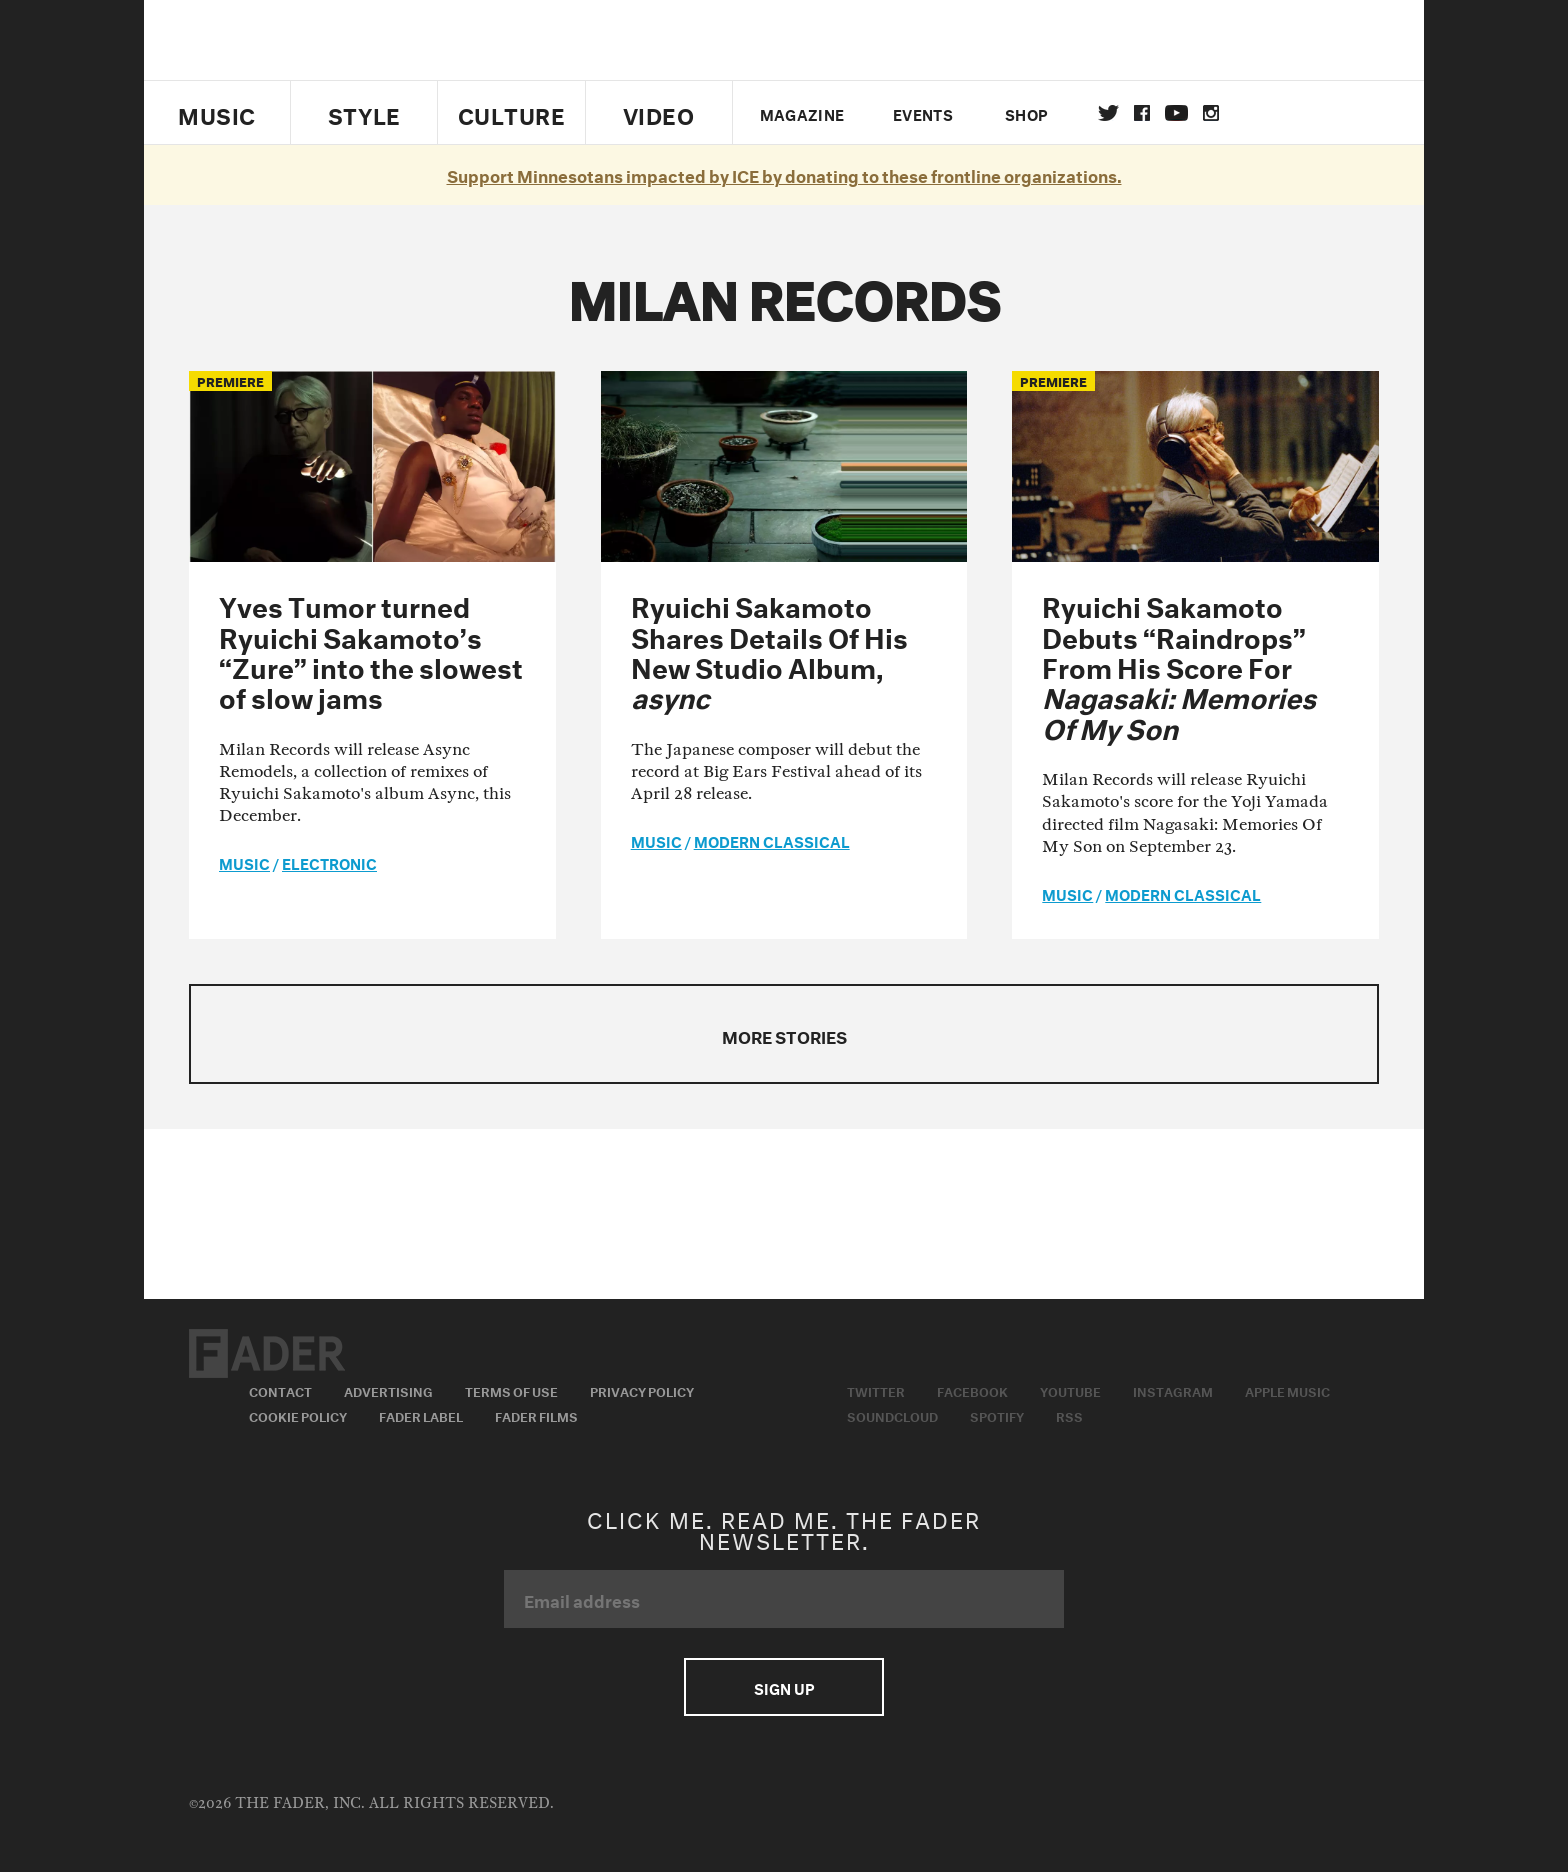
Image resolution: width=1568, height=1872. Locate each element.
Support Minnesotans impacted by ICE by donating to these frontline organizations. (784, 173)
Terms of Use (511, 1390)
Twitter (1108, 113)
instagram (1211, 113)
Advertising (388, 1390)
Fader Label (421, 1415)
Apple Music (1287, 1390)
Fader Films (536, 1415)
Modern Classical (772, 840)
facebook (1142, 113)
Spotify (997, 1415)
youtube (1176, 113)
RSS (1069, 1415)
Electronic (329, 862)
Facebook (972, 1390)
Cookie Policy (298, 1415)
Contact (280, 1390)
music (244, 862)
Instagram (1173, 1390)
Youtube (1070, 1390)
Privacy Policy (642, 1390)
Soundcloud (892, 1415)
